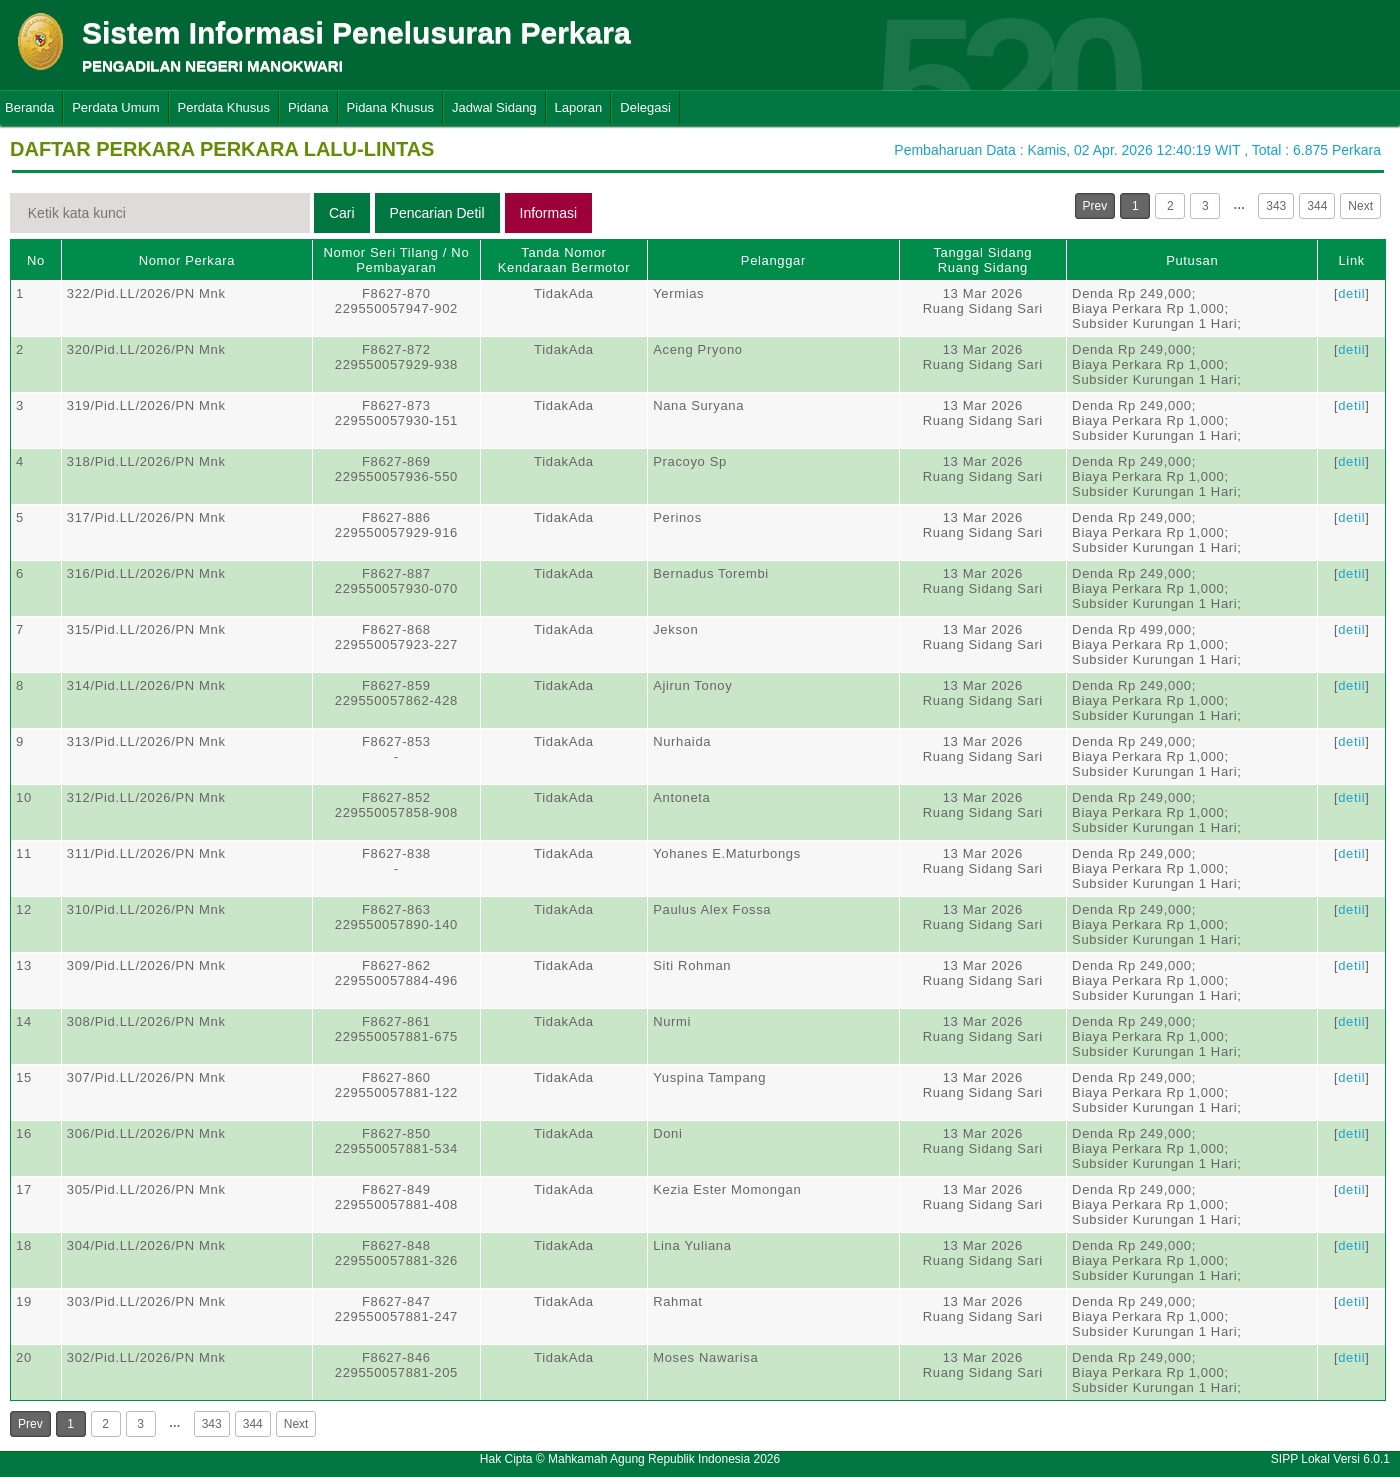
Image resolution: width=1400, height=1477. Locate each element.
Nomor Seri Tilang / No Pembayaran (396, 260)
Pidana (308, 107)
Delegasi (645, 107)
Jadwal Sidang (494, 107)
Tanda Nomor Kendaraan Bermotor (564, 260)
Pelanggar (773, 260)
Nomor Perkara (187, 260)
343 (1276, 206)
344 (1317, 206)
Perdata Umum (115, 107)
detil (1351, 293)
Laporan (579, 107)
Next (1360, 206)
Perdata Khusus (224, 107)
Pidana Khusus (390, 107)
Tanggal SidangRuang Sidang (982, 260)
